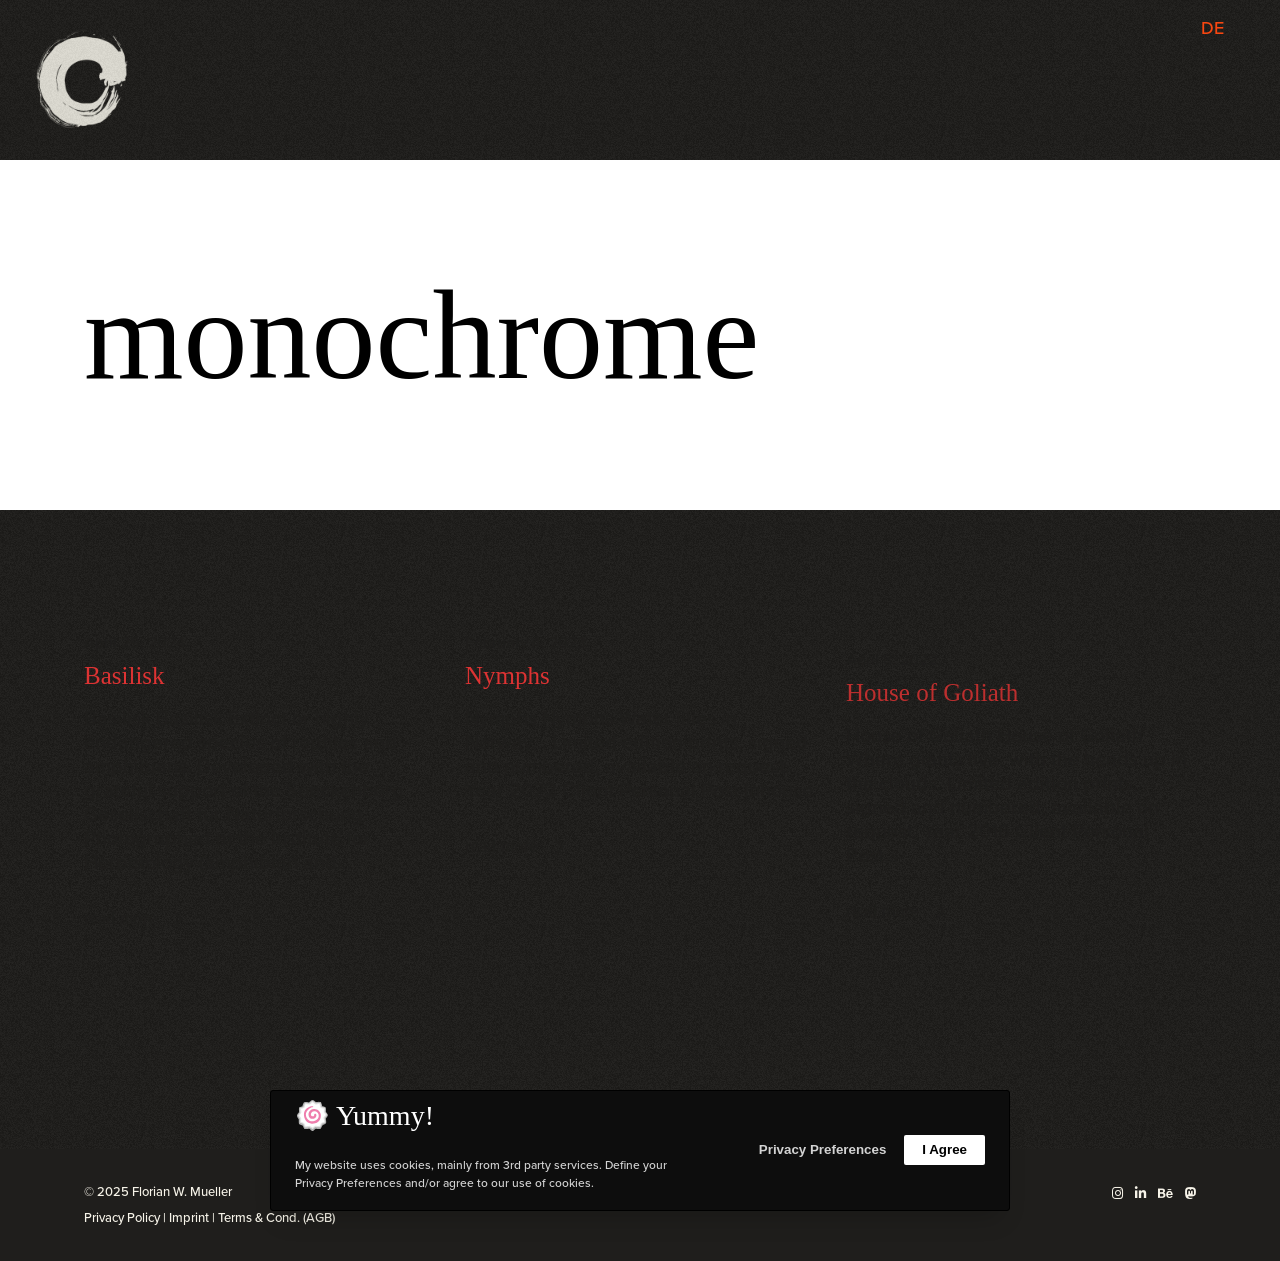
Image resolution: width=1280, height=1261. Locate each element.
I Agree (944, 1149)
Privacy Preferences (822, 1149)
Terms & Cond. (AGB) (276, 1217)
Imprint (189, 1217)
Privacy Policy (122, 1217)
